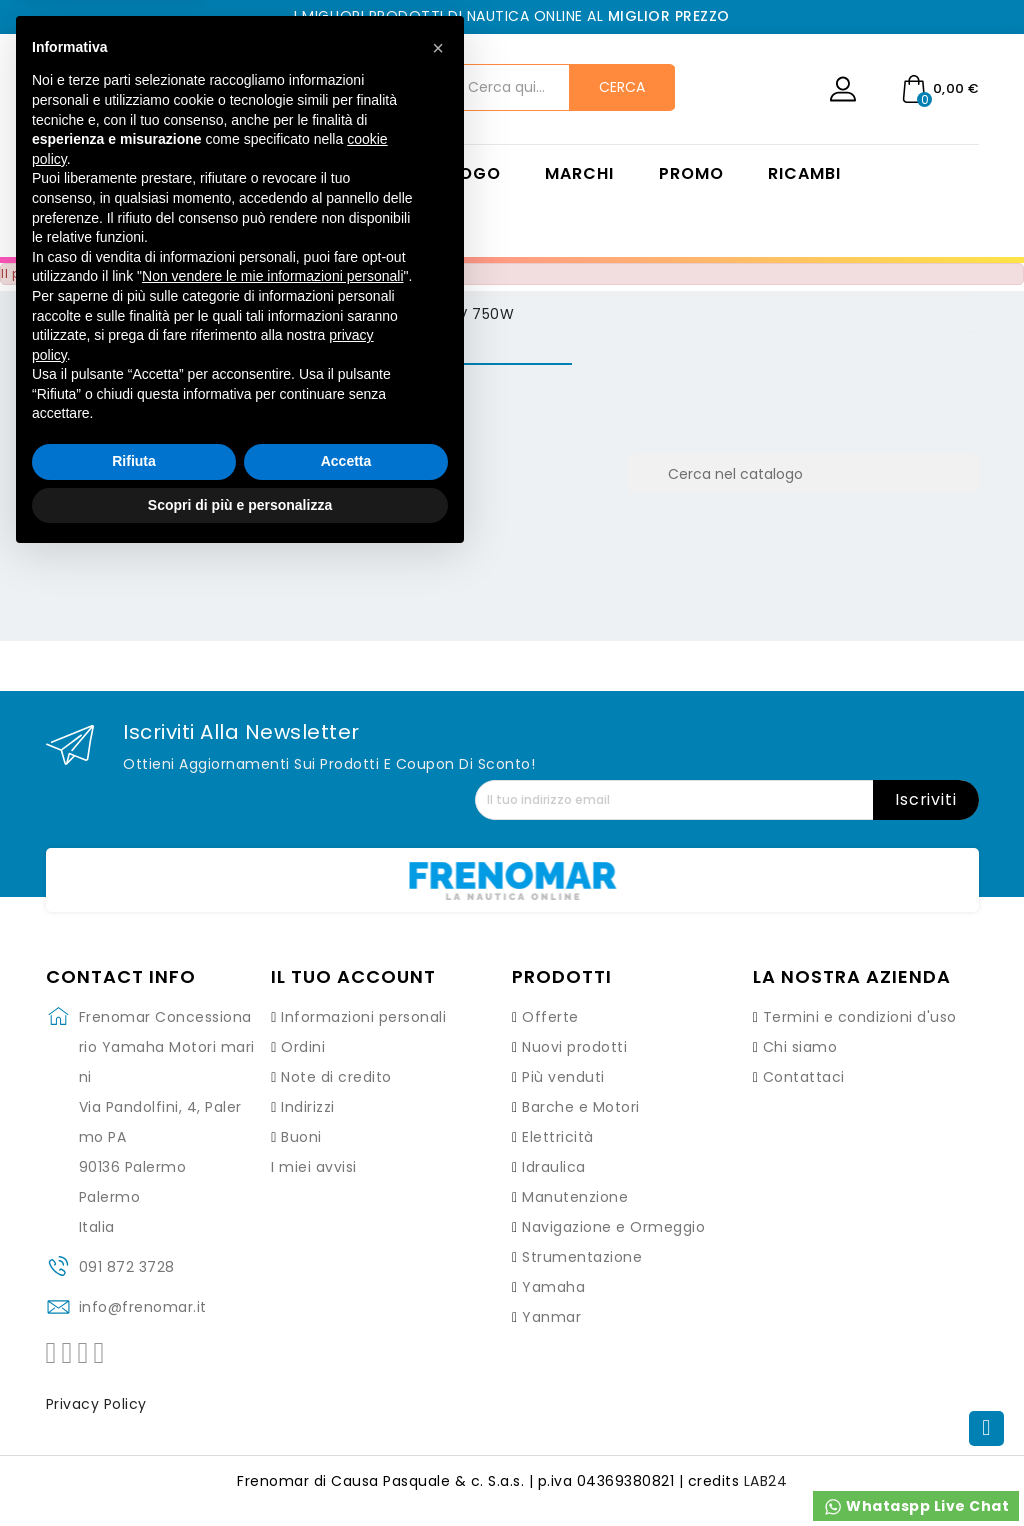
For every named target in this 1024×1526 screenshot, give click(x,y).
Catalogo (451, 174)
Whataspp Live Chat (916, 1506)
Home (331, 174)
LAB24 (766, 1481)
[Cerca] (803, 474)
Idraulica (554, 1167)
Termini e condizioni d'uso (860, 1017)
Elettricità (558, 1137)
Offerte (550, 1017)
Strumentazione (582, 1257)
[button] (438, 1015)
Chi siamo (800, 1047)
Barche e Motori (581, 1107)
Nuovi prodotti (574, 1047)
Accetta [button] (346, 1428)
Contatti (351, 224)
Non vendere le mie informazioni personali (272, 1243)
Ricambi (804, 174)
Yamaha (553, 1287)
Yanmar (551, 1317)
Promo (691, 174)
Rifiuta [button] (134, 1428)
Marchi (579, 174)
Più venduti (563, 1077)
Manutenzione (575, 1197)
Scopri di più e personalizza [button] (240, 1471)
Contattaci (804, 1077)
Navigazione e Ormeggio (613, 1227)
